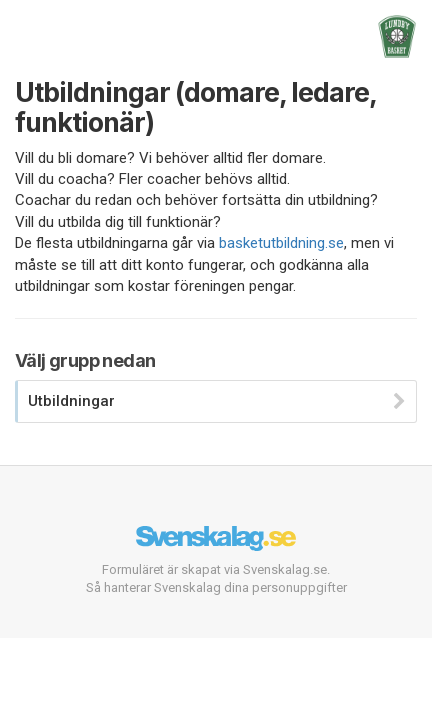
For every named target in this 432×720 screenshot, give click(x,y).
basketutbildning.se (281, 243)
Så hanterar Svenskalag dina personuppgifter (216, 587)
